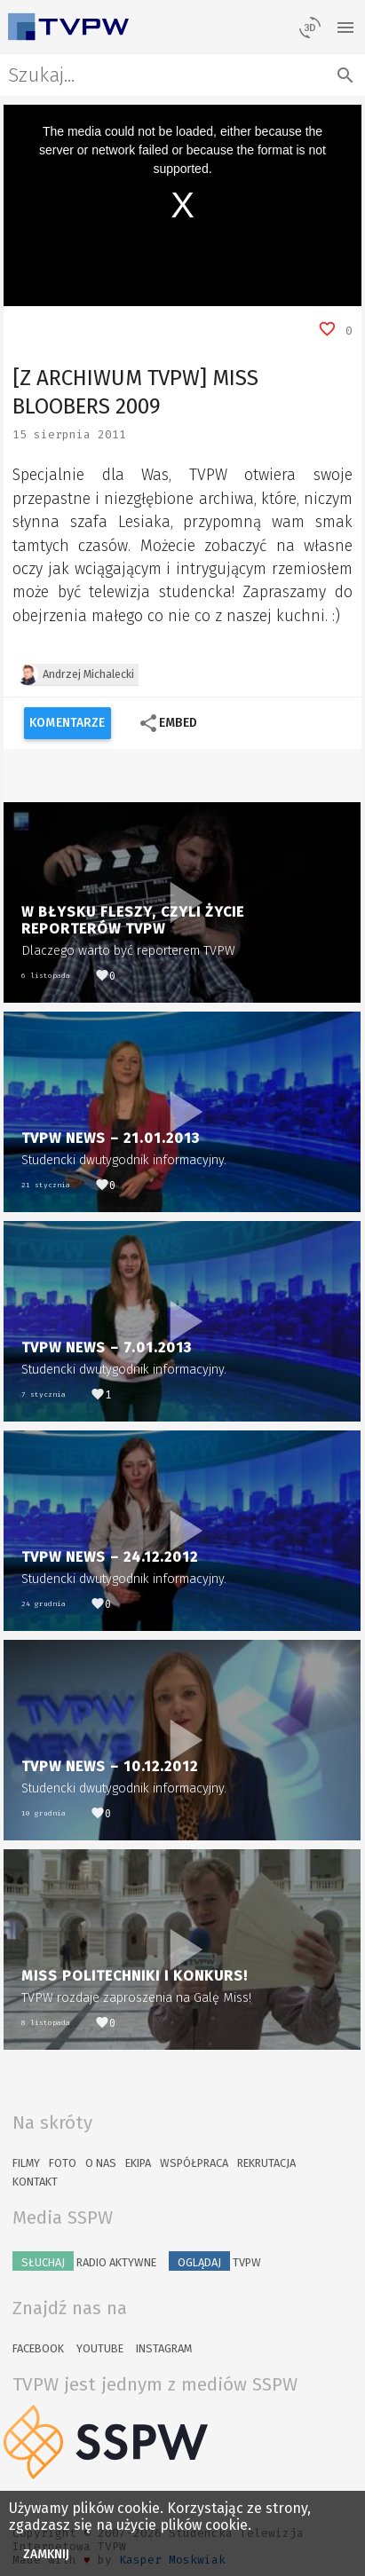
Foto (62, 2163)
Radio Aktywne (84, 2261)
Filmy (26, 2163)
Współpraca (194, 2163)
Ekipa (138, 2163)
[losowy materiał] (310, 26)
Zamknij (46, 2554)
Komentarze (67, 722)
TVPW (215, 2261)
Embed (167, 723)
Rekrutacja (266, 2163)
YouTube (99, 2348)
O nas (100, 2163)
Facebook (38, 2348)
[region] (182, 205)
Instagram (164, 2348)
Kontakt (35, 2181)
